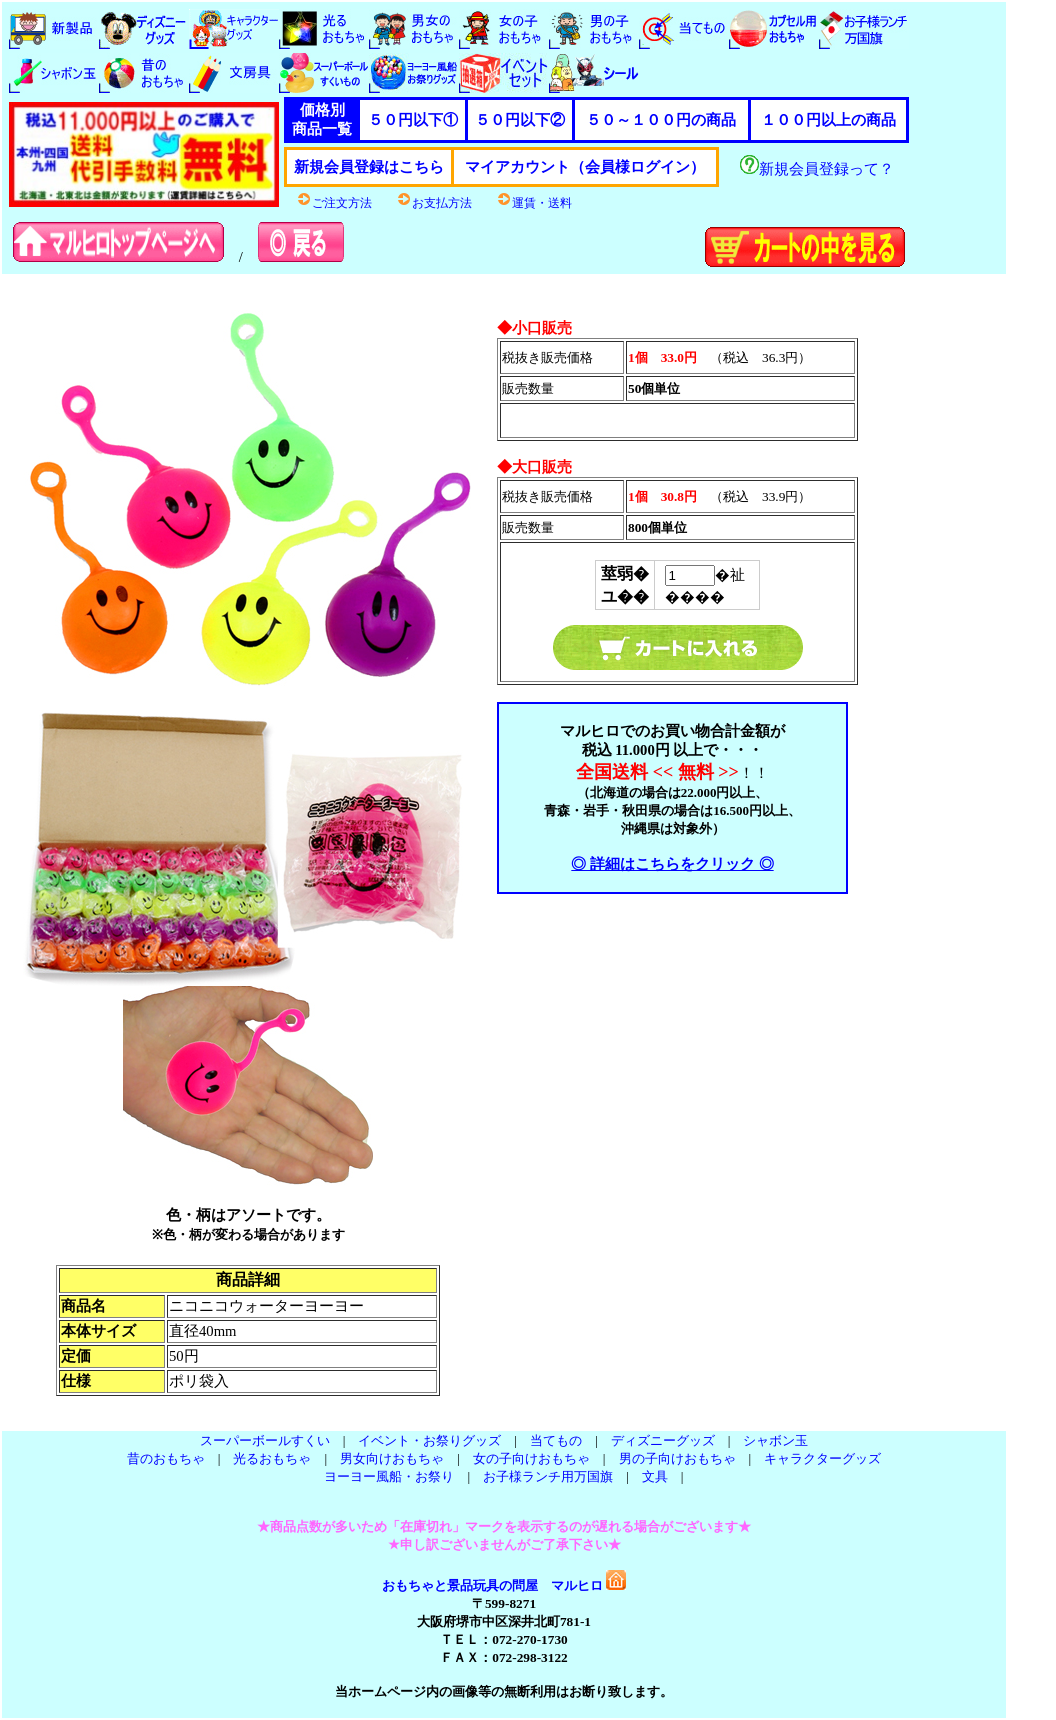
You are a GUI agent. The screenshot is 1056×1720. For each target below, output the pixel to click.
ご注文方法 (334, 203)
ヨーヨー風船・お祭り (389, 1476)
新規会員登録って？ (817, 169)
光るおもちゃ (272, 1458)
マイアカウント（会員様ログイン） (585, 167)
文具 (655, 1476)
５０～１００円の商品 (661, 120)
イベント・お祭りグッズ (429, 1440)
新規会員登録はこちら (369, 167)
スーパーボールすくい (265, 1440)
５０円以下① (413, 120)
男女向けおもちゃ (392, 1458)
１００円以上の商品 (828, 120)
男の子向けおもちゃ (677, 1458)
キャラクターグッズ (822, 1458)
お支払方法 (434, 203)
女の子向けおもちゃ (531, 1458)
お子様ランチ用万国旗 (548, 1476)
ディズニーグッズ (663, 1440)
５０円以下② (520, 120)
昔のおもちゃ (166, 1458)
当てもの (556, 1440)
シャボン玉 (775, 1440)
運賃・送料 (534, 203)
